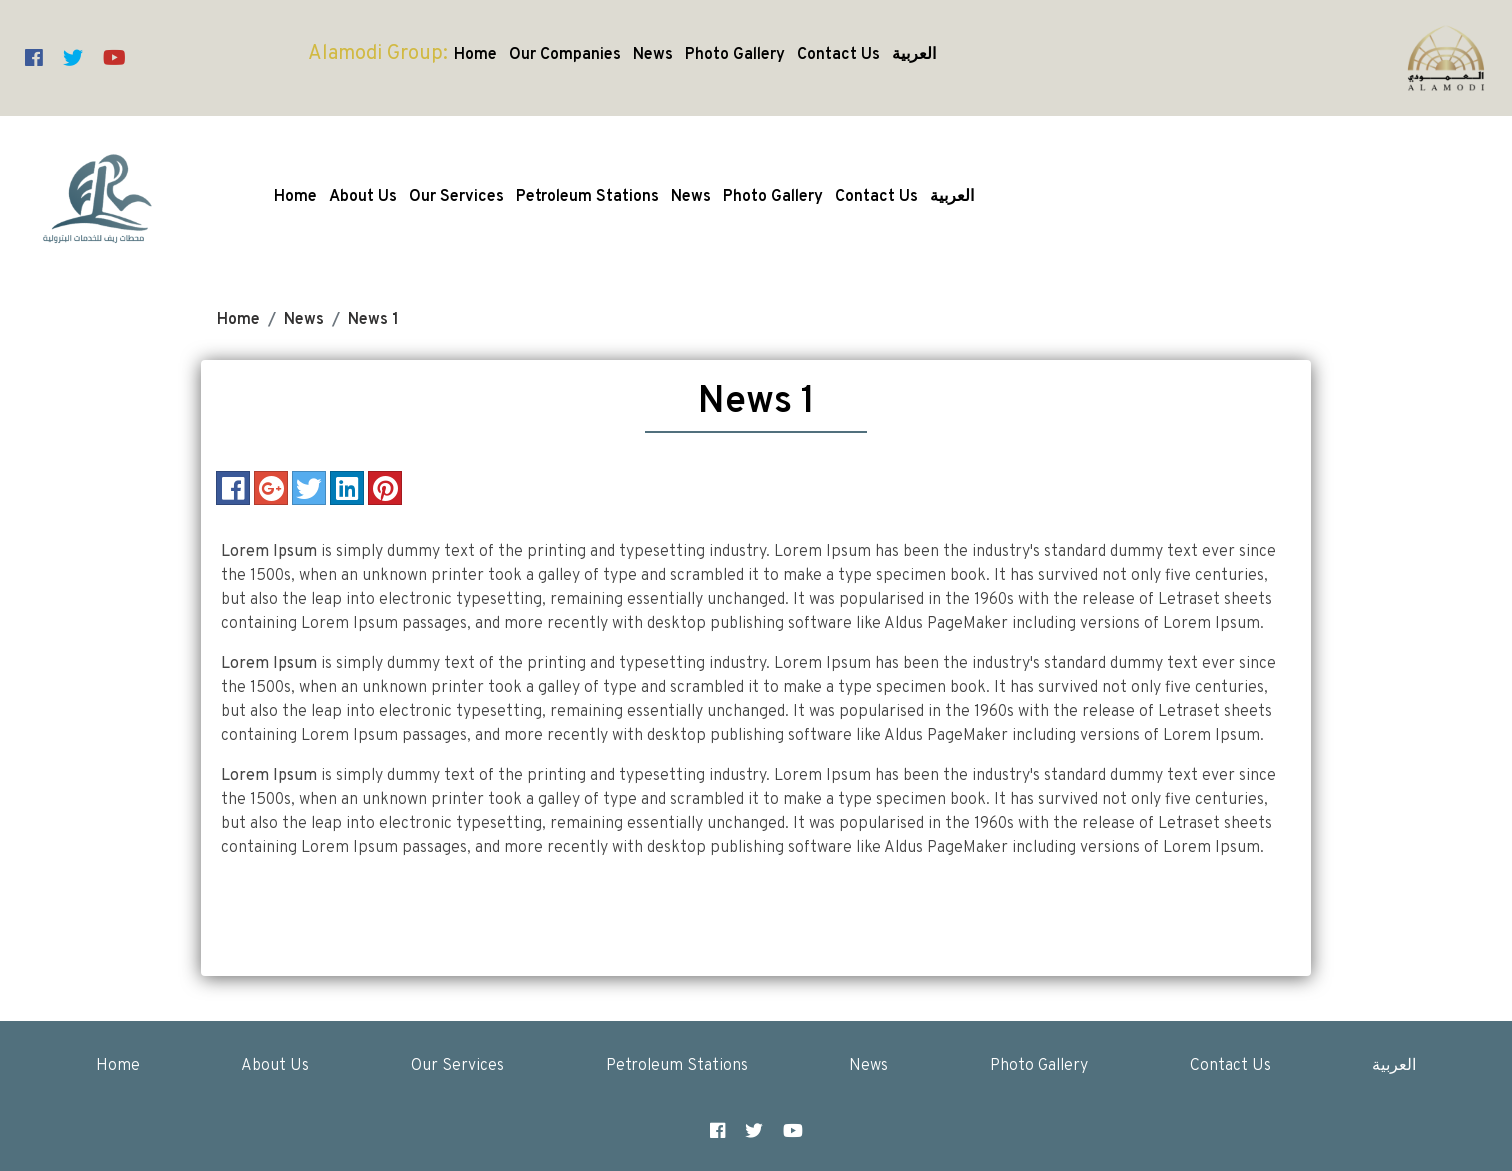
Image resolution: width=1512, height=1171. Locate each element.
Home (475, 55)
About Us (363, 197)
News (653, 55)
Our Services (456, 197)
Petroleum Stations (587, 197)
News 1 (373, 320)
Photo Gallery (735, 55)
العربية (914, 55)
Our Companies (565, 55)
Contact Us (838, 55)
